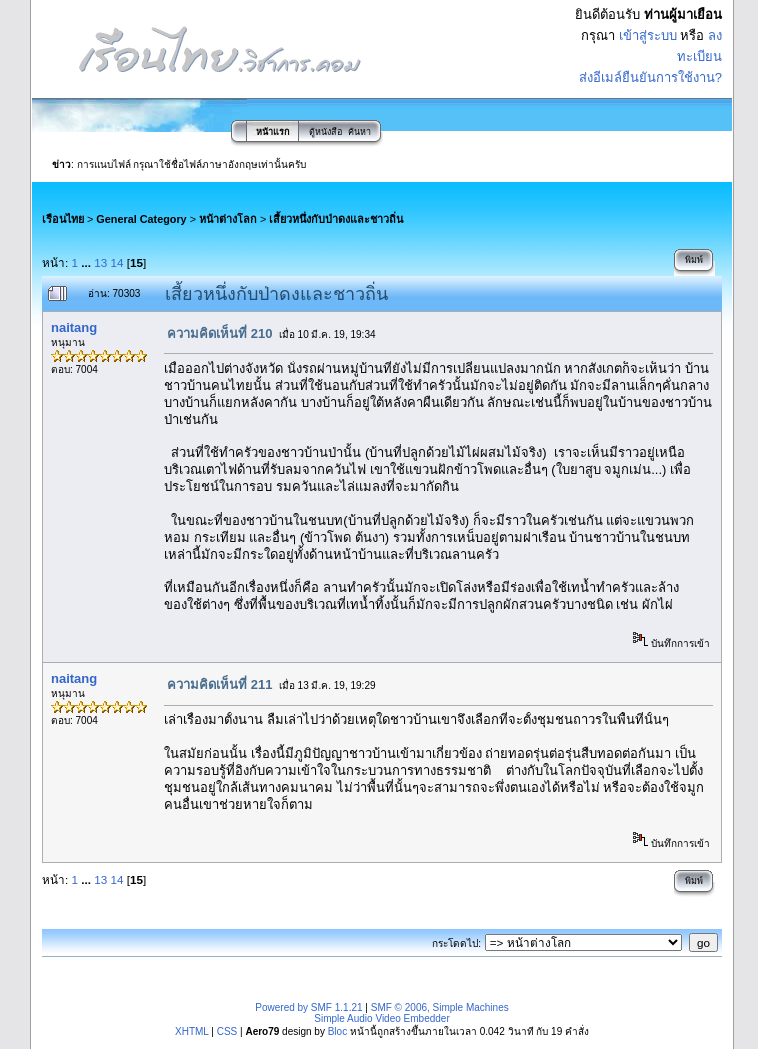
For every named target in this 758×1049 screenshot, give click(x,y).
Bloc (337, 1031)
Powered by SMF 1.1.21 (308, 1007)
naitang (74, 327)
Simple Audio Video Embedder (381, 1018)
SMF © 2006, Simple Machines (440, 1007)
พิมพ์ (694, 260)
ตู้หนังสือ (325, 132)
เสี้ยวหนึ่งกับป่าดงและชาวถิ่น (336, 219)
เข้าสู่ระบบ (648, 35)
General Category (141, 219)
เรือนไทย (63, 219)
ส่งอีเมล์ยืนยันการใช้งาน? (650, 77)
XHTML (192, 1031)
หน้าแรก (272, 132)
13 (100, 262)
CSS (227, 1031)
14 (117, 262)
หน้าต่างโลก (228, 219)
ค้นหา (359, 132)
